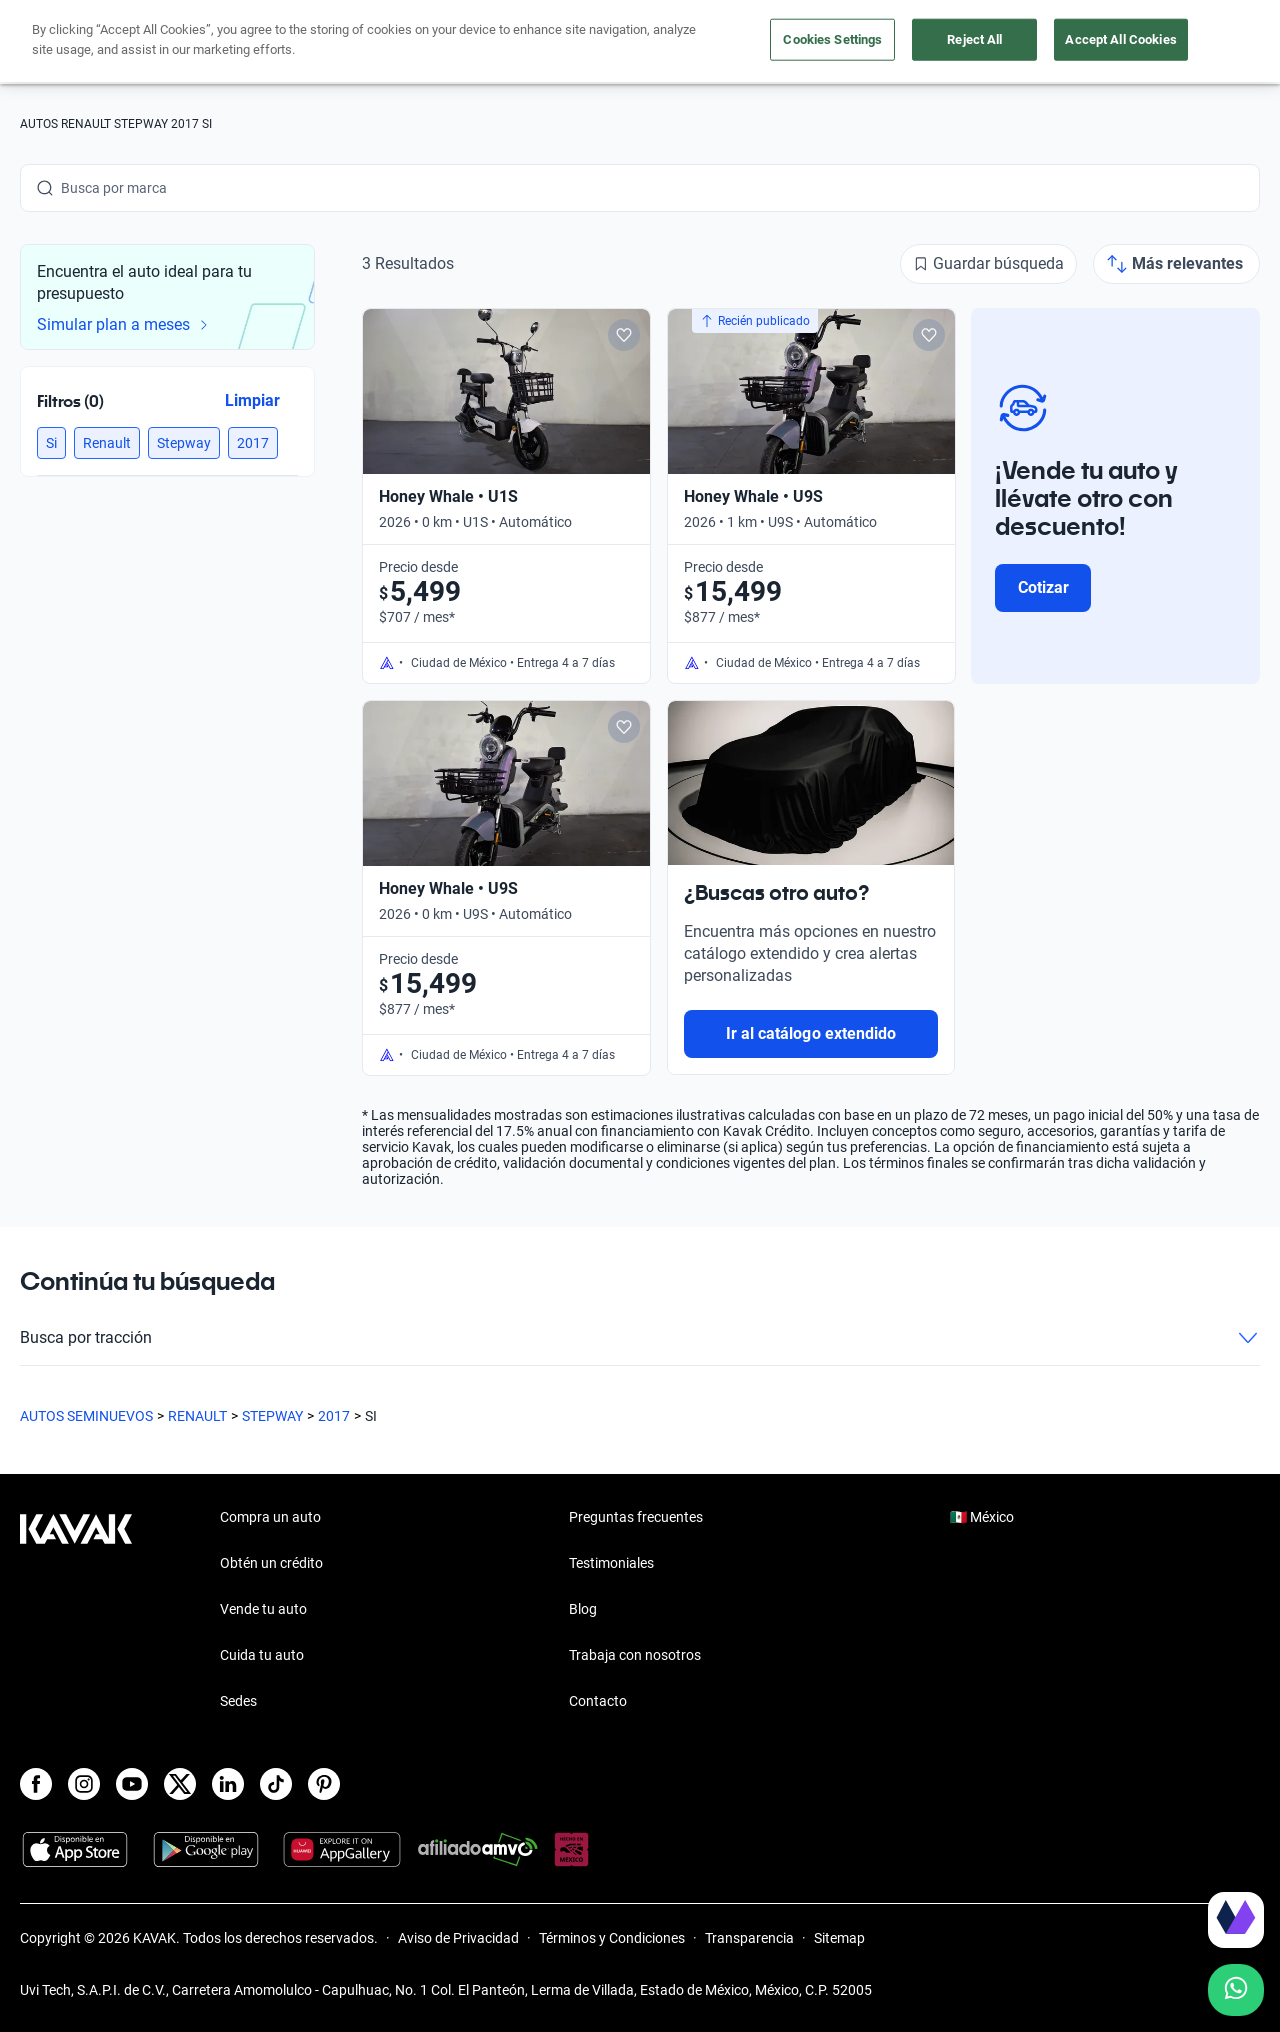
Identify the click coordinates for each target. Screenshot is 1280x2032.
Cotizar (1043, 587)
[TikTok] (276, 1784)
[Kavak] (76, 42)
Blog (583, 1609)
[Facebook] (36, 1784)
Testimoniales (611, 1563)
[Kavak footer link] (76, 1611)
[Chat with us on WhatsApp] (1236, 1990)
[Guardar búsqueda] (988, 264)
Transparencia (749, 1938)
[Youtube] (132, 1784)
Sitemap (839, 1938)
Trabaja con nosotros (635, 1655)
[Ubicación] (1069, 42)
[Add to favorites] (624, 335)
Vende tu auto (695, 42)
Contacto (598, 1701)
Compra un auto (573, 42)
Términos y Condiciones (612, 1938)
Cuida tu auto (807, 42)
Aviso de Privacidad (458, 1938)
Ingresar (1215, 42)
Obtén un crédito (442, 42)
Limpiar (252, 400)
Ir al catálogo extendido (811, 1033)
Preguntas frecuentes (636, 1517)
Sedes (238, 1701)
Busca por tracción (640, 1338)
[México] (993, 42)
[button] (51, 443)
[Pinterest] (324, 1784)
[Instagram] (84, 1784)
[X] (180, 1784)
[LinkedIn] (228, 1784)
